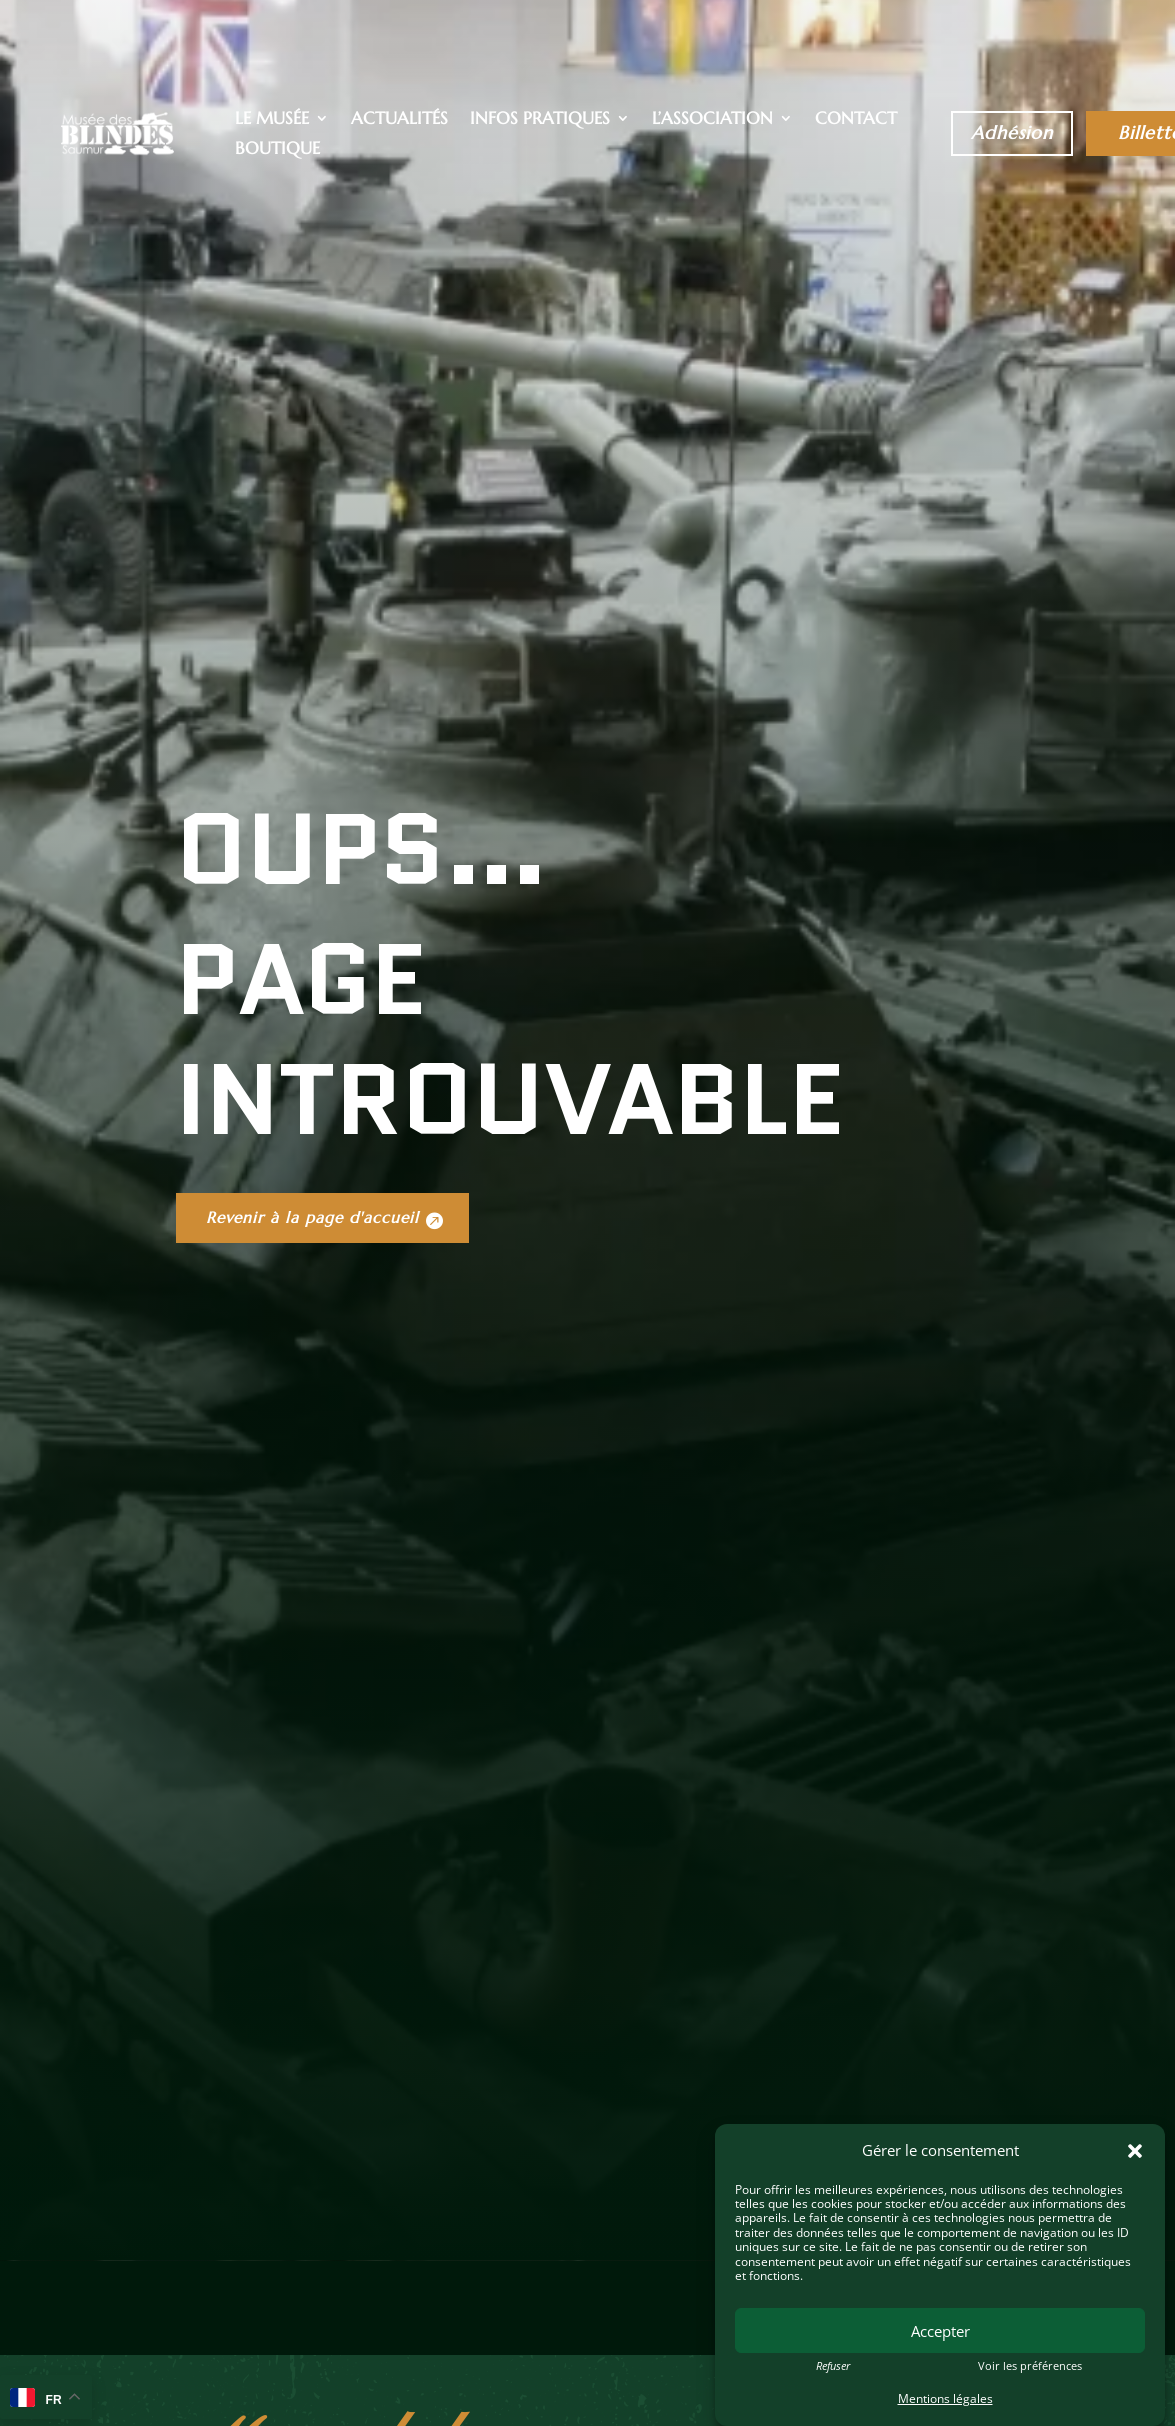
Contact (856, 120)
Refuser (833, 2366)
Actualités (399, 120)
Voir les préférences (1030, 2366)
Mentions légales (945, 2398)
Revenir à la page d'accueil (326, 1486)
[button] (1135, 2151)
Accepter (940, 2331)
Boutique (277, 150)
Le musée (272, 120)
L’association (712, 120)
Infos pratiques (540, 120)
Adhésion (1012, 132)
